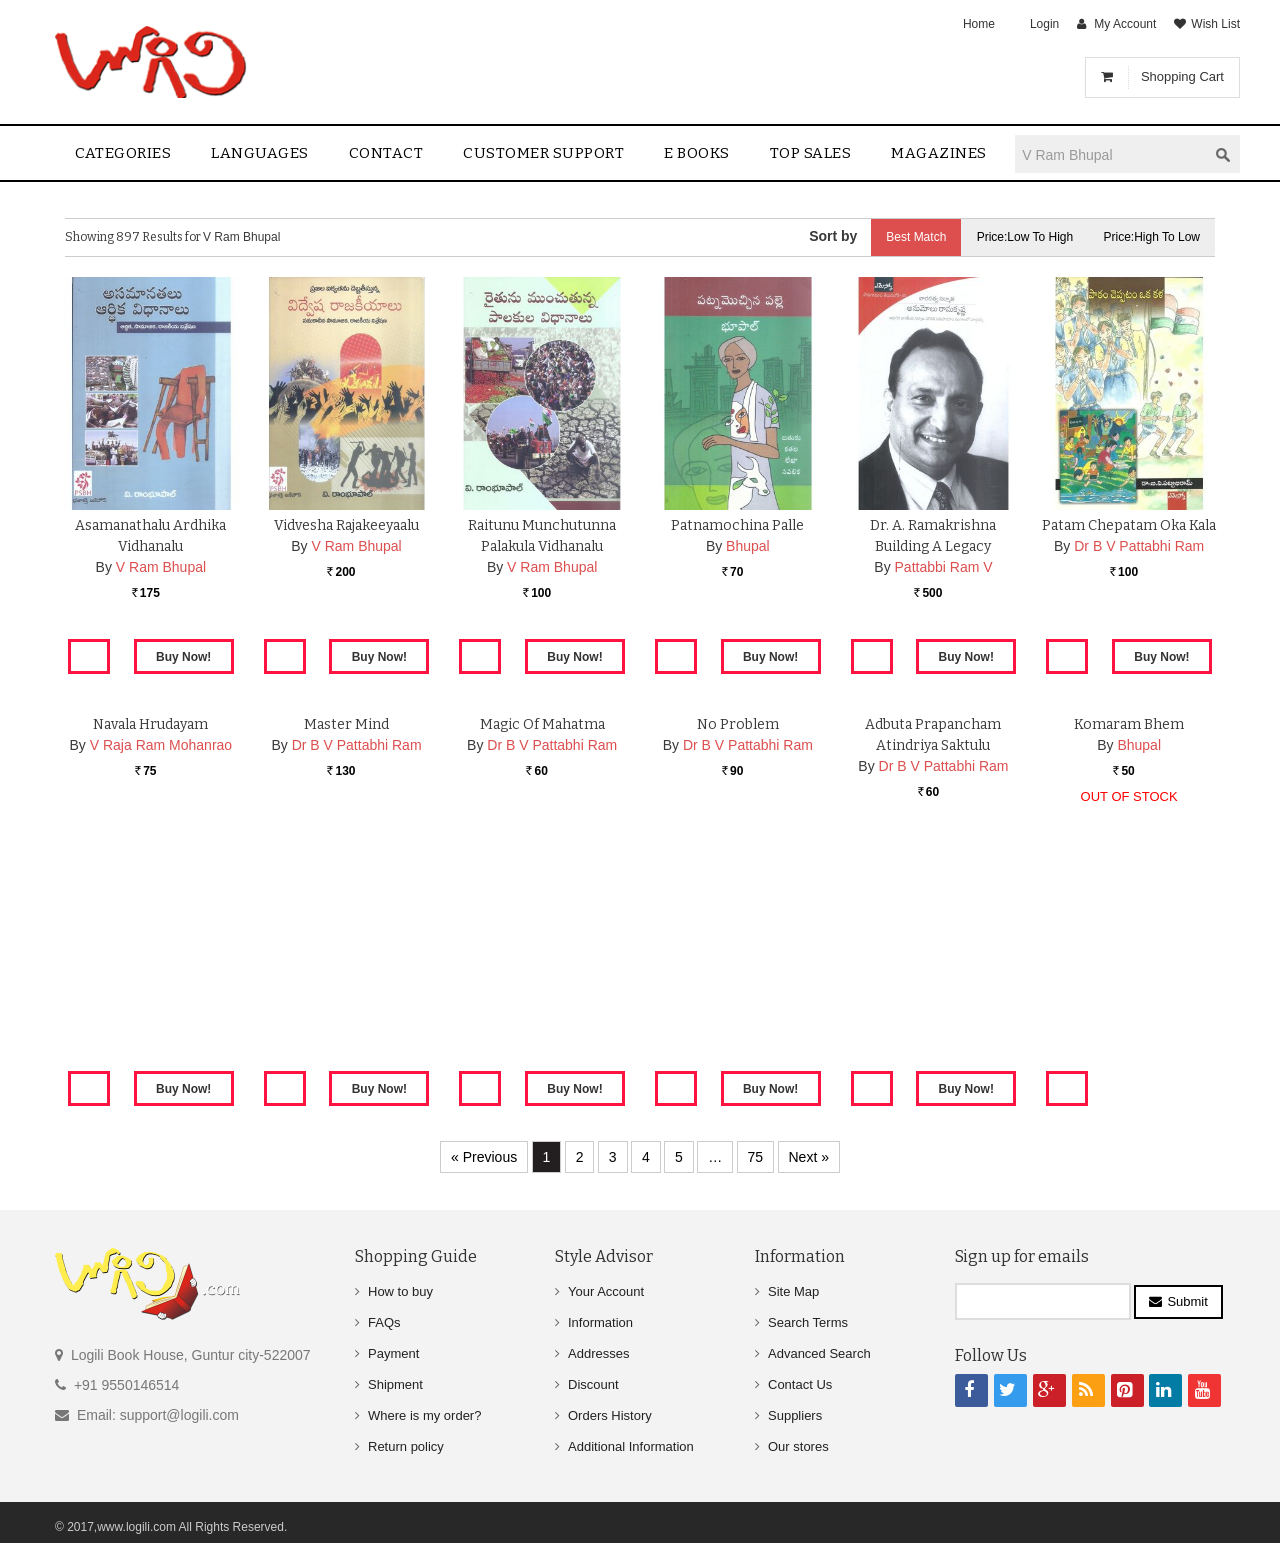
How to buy (400, 1291)
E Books (697, 153)
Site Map (793, 1291)
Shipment (395, 1384)
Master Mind (346, 957)
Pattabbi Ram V (944, 567)
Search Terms (808, 1322)
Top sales (811, 153)
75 (756, 1157)
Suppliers (795, 1415)
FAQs (384, 1322)
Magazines (939, 153)
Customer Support (543, 153)
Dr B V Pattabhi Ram (1139, 546)
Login (1044, 24)
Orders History (610, 1415)
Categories (123, 153)
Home (979, 24)
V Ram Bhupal (161, 567)
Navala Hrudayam (150, 957)
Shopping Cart (1182, 76)
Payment (393, 1353)
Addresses (598, 1353)
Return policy (406, 1446)
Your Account (606, 1291)
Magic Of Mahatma (542, 957)
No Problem (738, 957)
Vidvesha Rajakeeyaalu (346, 525)
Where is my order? (424, 1415)
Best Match (916, 237)
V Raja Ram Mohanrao (161, 978)
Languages (260, 153)
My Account (1125, 24)
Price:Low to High (1025, 237)
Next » (809, 1157)
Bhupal (748, 546)
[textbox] (1111, 154)
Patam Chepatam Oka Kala (1129, 525)
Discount (593, 1384)
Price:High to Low (1152, 237)
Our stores (798, 1446)
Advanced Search (819, 1353)
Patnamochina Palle (737, 525)
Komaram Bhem (1129, 957)
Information (600, 1322)
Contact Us (800, 1384)
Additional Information (631, 1446)
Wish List (1215, 24)
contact (386, 153)
